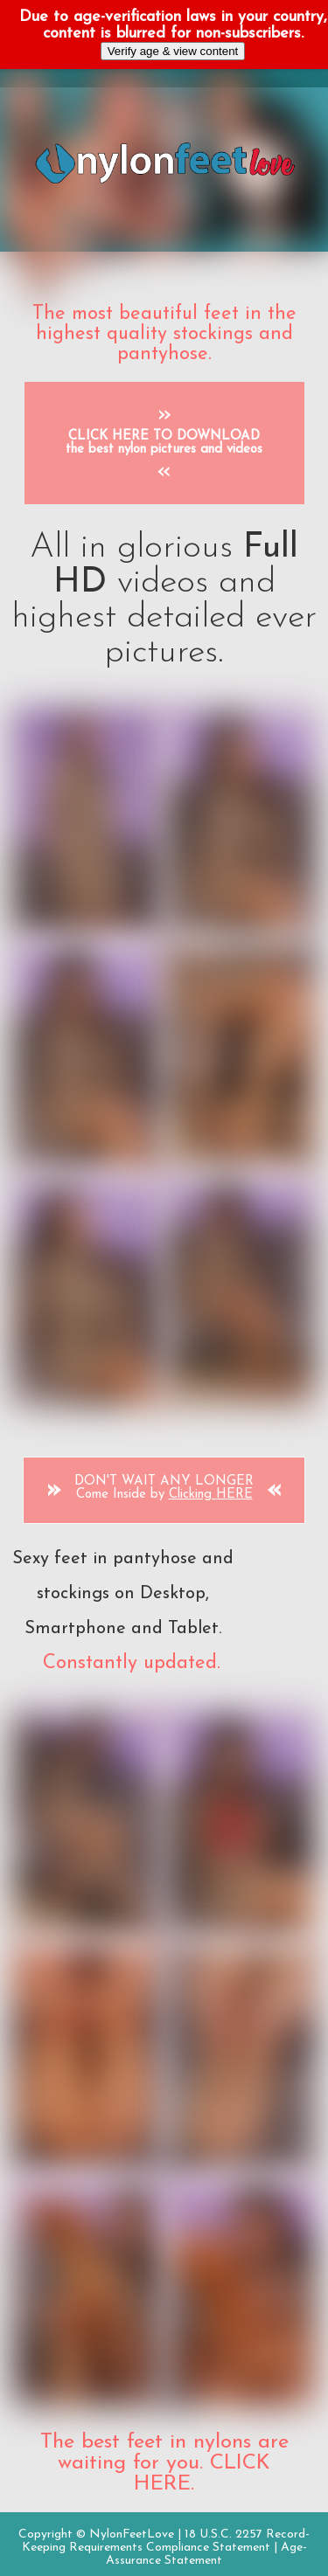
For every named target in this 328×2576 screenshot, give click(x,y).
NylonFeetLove (131, 2534)
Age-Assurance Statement (206, 2554)
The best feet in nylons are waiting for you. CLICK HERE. (164, 2463)
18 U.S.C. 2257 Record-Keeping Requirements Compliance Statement (166, 2541)
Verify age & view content (173, 51)
